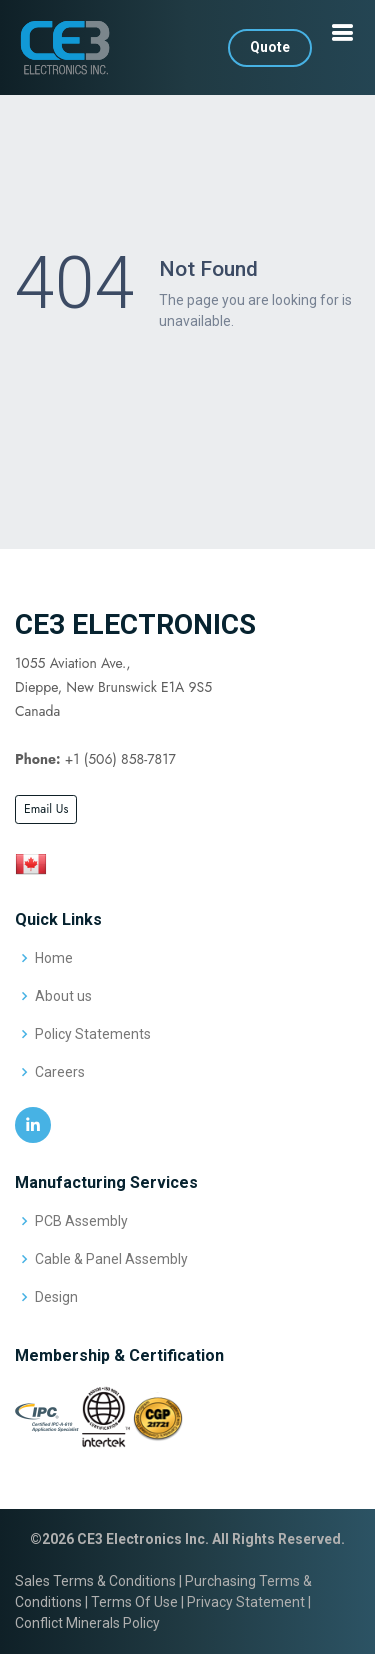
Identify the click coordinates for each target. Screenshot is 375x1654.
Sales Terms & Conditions (95, 1581)
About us (63, 996)
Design (56, 1297)
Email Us (46, 809)
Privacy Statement (246, 1602)
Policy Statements (93, 1034)
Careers (60, 1072)
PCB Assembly (81, 1221)
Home (54, 958)
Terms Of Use (134, 1602)
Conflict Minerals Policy (87, 1623)
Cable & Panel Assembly (111, 1259)
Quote (270, 47)
